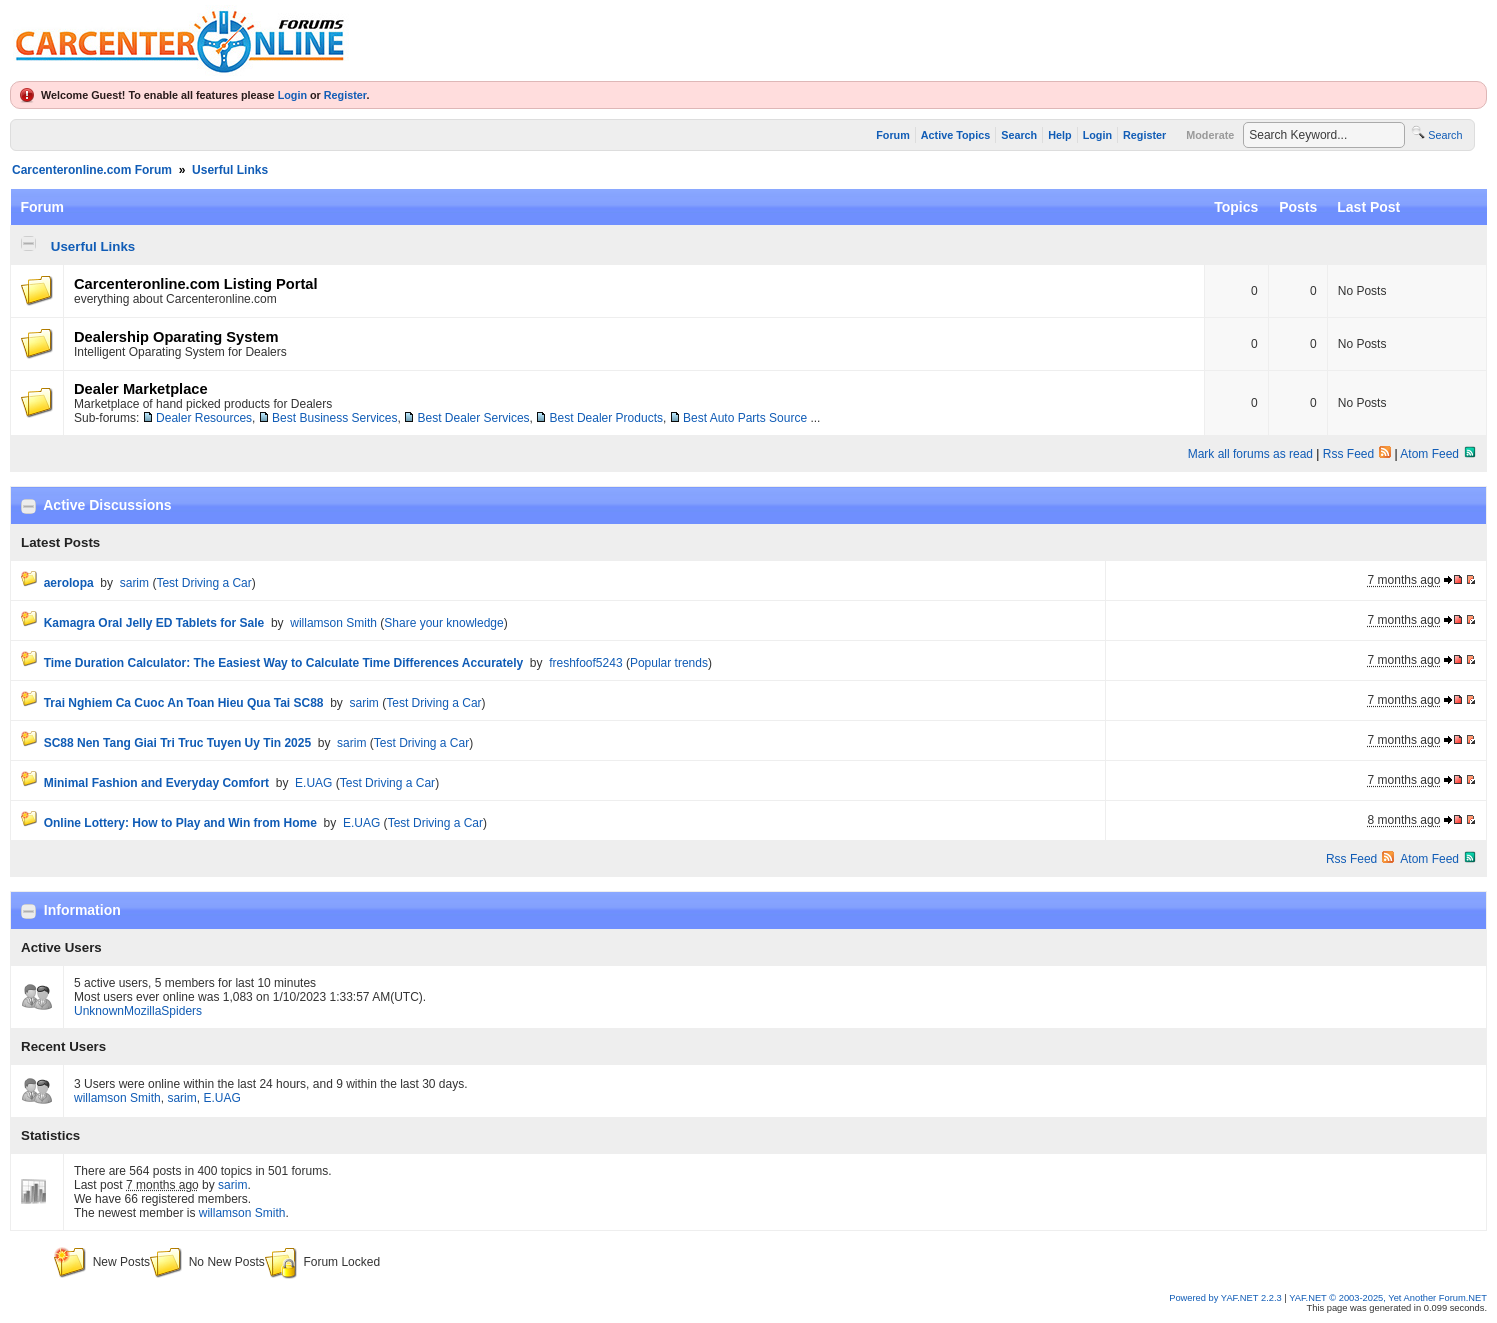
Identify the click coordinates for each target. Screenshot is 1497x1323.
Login (292, 95)
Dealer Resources (204, 418)
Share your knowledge (443, 623)
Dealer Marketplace (141, 389)
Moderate (1210, 135)
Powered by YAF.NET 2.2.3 (1226, 1298)
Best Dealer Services (474, 418)
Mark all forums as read (1250, 454)
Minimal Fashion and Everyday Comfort (156, 783)
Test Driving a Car (203, 583)
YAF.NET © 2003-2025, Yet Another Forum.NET (1388, 1298)
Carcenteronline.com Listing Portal (196, 284)
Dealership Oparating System (176, 337)
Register (345, 95)
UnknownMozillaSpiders (138, 1011)
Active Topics (955, 135)
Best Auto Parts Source (745, 418)
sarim (134, 583)
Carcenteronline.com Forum (92, 170)
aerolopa (69, 583)
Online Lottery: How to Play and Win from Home (180, 823)
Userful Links (230, 170)
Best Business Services (334, 418)
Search (1019, 135)
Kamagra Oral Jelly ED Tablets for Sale (154, 623)
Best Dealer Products (606, 418)
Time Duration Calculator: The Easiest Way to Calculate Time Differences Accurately (283, 663)
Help (1059, 135)
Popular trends (669, 663)
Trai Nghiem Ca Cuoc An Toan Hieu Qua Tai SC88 (184, 703)
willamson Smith (333, 623)
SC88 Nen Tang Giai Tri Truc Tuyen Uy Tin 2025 (177, 743)
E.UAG (313, 783)
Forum (893, 135)
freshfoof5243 (585, 663)
